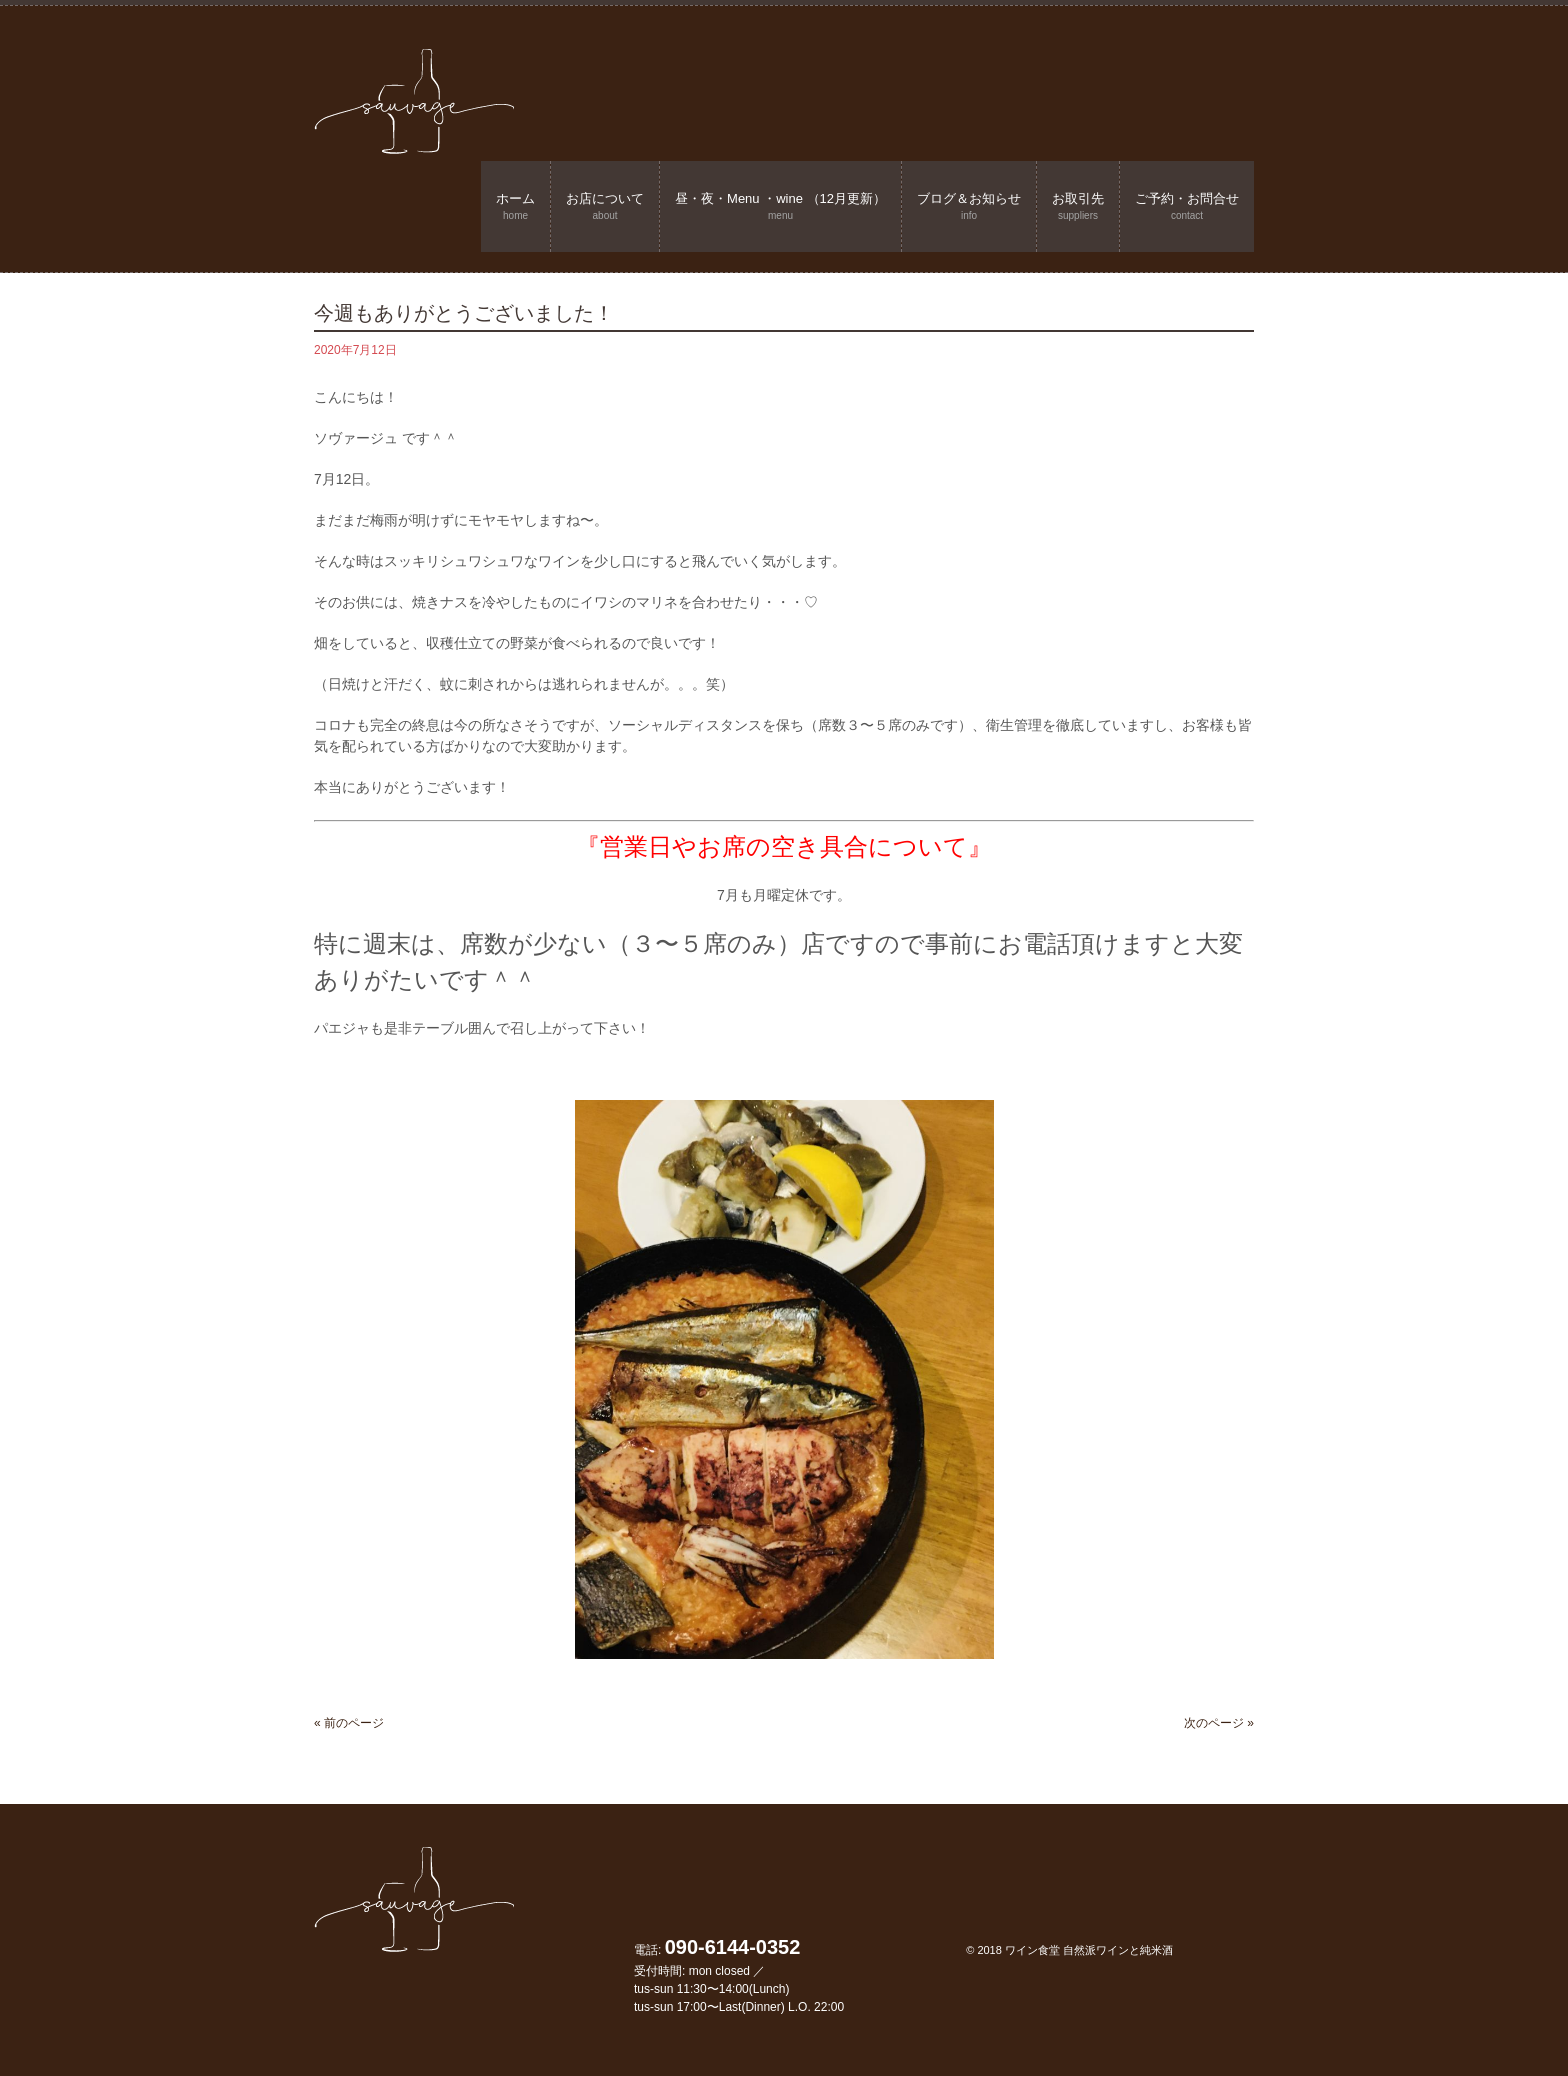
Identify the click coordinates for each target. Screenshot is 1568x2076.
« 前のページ (349, 1723)
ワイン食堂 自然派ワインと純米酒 (1089, 1950)
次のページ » (1219, 1723)
